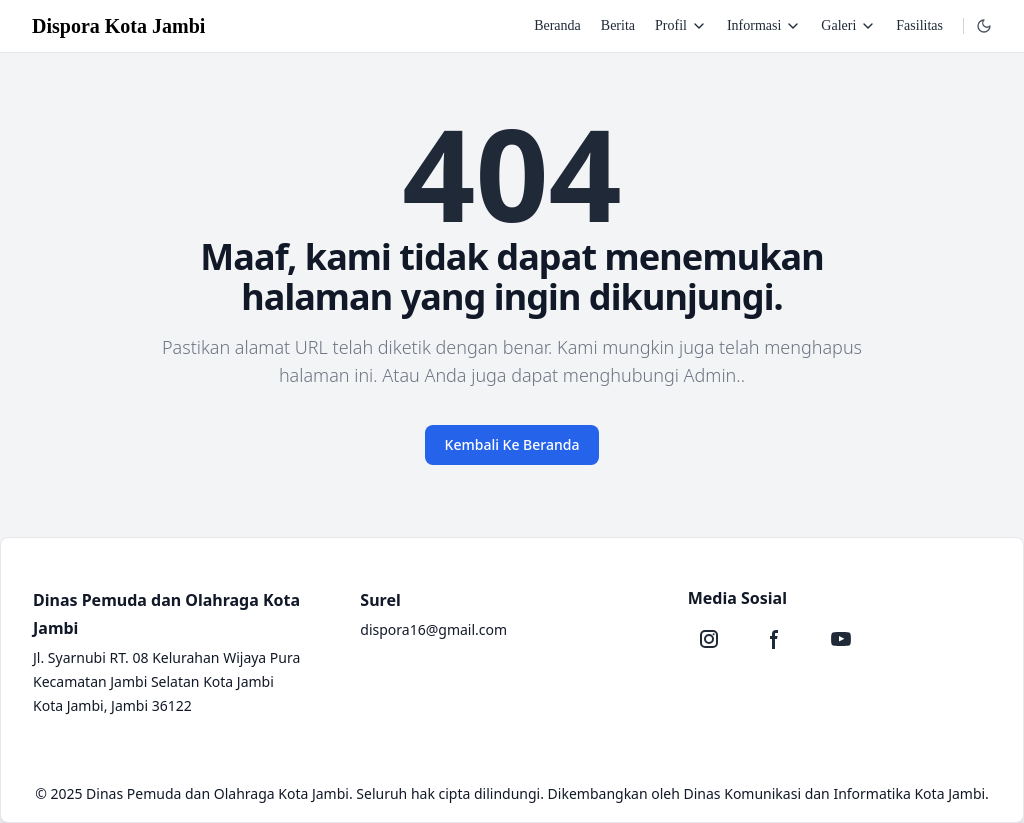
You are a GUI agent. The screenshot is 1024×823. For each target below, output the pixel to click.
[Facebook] (775, 639)
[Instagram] (709, 639)
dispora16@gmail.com (433, 629)
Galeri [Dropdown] (848, 26)
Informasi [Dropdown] (764, 26)
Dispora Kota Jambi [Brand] (118, 26)
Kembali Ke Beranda (512, 444)
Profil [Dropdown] (681, 26)
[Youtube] (841, 639)
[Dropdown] (984, 26)
